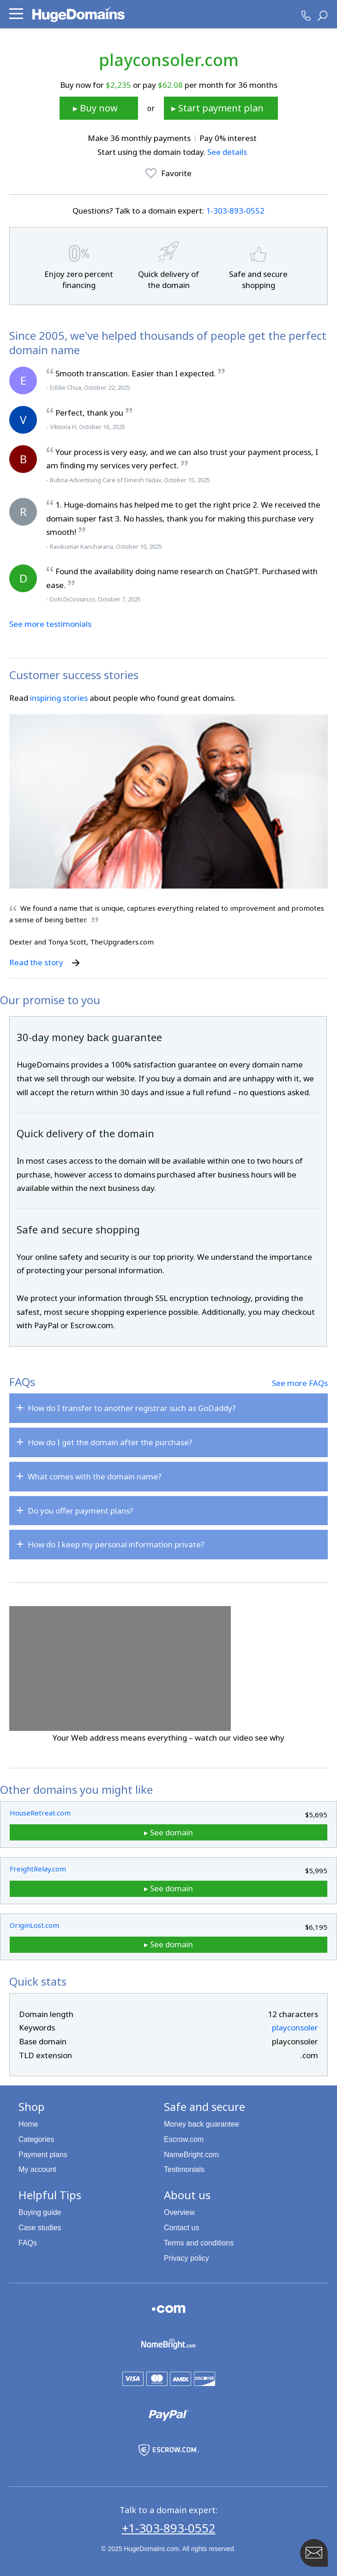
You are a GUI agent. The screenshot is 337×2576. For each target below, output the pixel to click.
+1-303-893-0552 (169, 2528)
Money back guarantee (201, 2124)
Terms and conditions (199, 2243)
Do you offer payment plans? (80, 1510)
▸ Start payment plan (217, 108)
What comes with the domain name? (95, 1476)
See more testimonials (50, 624)
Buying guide (39, 2212)
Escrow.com (184, 2139)
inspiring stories (59, 698)
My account (37, 2169)
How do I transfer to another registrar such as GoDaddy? (132, 1408)
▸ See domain (168, 1832)
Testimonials (184, 2169)
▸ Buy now (95, 108)
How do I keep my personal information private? (116, 1544)
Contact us (181, 2228)
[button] (16, 13)
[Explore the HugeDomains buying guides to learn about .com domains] (169, 2313)
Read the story (44, 962)
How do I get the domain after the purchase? (110, 1442)
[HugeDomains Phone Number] (306, 16)
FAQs (27, 2243)
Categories (36, 2139)
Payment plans (42, 2155)
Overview (179, 2212)
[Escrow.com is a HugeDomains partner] (168, 2454)
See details (227, 152)
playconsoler (295, 2027)
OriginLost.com (34, 1925)
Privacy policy (186, 2258)
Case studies (39, 2228)
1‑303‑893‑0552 (235, 210)
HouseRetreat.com (40, 1813)
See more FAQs (300, 1383)
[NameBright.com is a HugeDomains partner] (168, 2348)
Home (28, 2124)
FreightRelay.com (38, 1869)
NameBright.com (191, 2155)
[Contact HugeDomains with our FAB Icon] (314, 2553)
